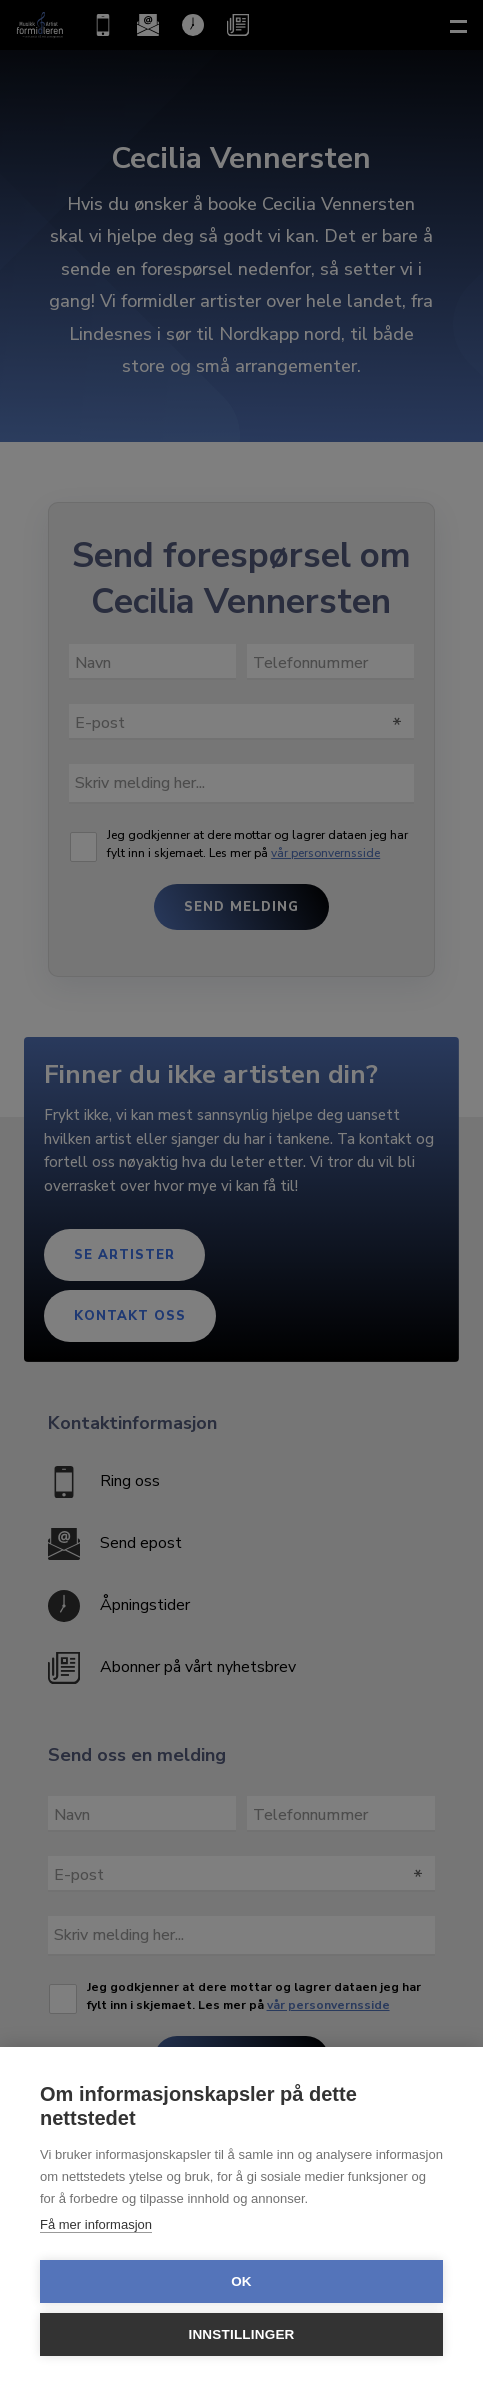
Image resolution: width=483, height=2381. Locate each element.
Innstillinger (241, 2334)
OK (241, 2281)
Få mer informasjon (96, 2224)
